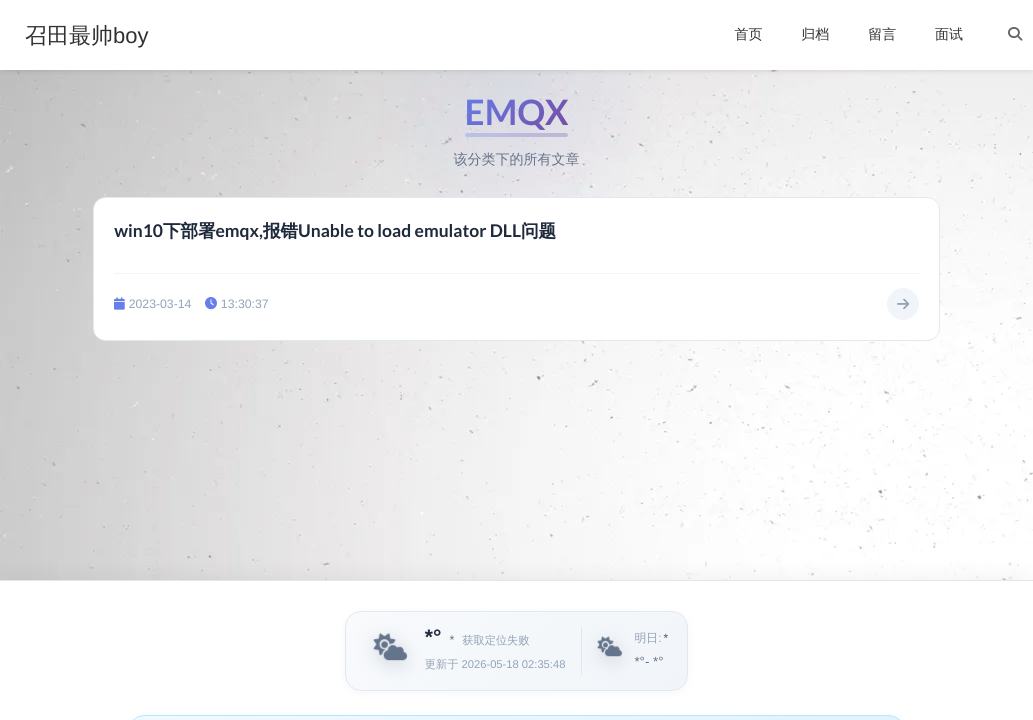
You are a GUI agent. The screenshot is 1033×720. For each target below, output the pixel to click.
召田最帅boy (86, 36)
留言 (882, 34)
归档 (815, 34)
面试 (949, 34)
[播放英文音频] (848, 651)
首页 (748, 34)
